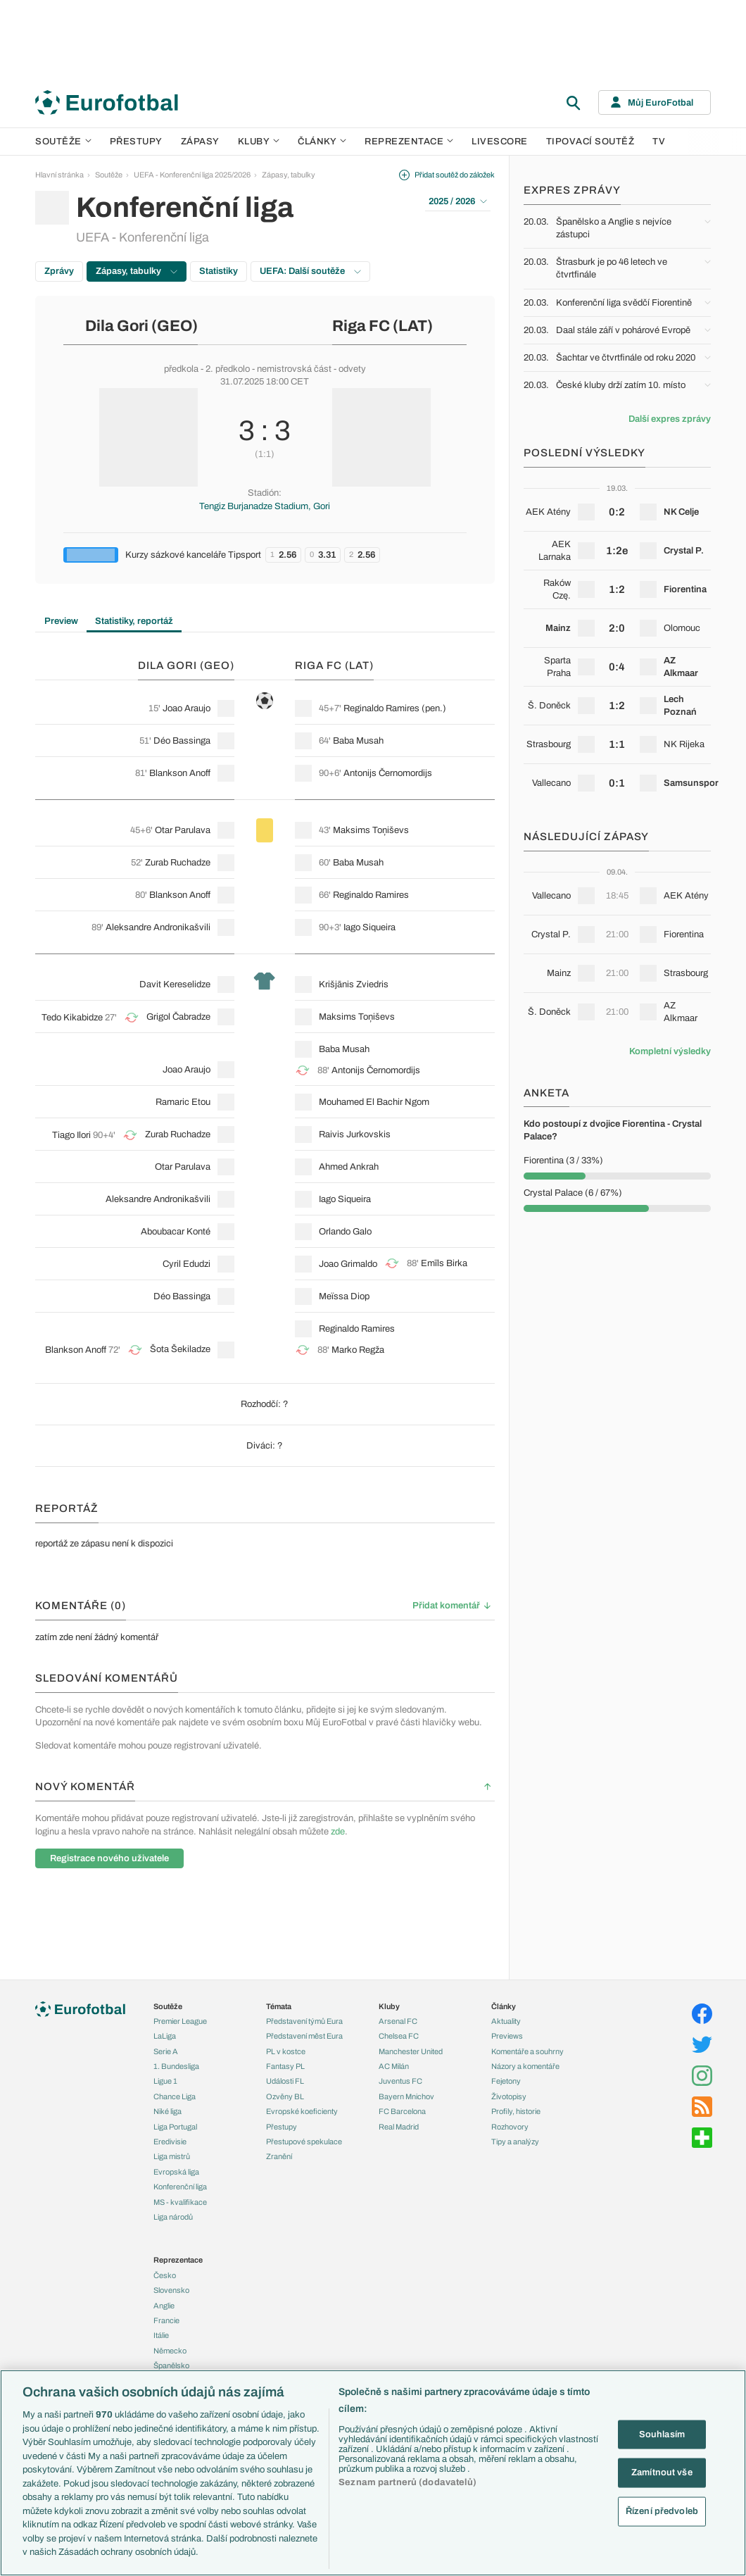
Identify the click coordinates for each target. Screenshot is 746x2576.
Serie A (165, 2051)
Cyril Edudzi (186, 1264)
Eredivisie (169, 2141)
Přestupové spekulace (304, 2141)
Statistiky (218, 271)
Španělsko (171, 2365)
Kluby (259, 141)
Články (503, 2006)
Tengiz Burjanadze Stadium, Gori (264, 506)
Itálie (161, 2335)
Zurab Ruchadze (177, 863)
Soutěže (63, 141)
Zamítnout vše (662, 2472)
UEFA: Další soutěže (310, 271)
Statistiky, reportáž (134, 621)
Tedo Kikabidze (72, 1018)
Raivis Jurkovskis (355, 1134)
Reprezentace (409, 141)
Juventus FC (400, 2081)
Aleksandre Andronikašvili (158, 927)
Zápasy (200, 141)
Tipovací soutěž (590, 141)
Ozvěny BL (285, 2096)
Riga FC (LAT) (382, 326)
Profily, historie (515, 2111)
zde (338, 1832)
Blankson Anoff (179, 773)
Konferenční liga (180, 2186)
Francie (166, 2320)
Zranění (279, 2156)
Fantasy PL (285, 2066)
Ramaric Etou (183, 1102)
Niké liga (167, 2111)
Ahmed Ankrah (349, 1167)
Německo (169, 2350)
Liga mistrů (171, 2156)
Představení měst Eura (304, 2036)
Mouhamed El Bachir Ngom (374, 1102)
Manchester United (411, 2051)
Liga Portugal (175, 2126)
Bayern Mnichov (406, 2096)
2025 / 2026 (458, 201)
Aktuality (506, 2021)
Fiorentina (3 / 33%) (563, 1160)
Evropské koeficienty (302, 2111)
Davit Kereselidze (174, 984)
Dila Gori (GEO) (141, 326)
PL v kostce (285, 2051)
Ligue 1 (165, 2081)
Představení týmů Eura (304, 2021)
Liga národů (173, 2217)
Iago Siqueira (369, 927)
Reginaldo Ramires (381, 708)
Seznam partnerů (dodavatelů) (407, 2482)
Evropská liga (176, 2172)
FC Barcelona (402, 2111)
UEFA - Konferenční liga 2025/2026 (192, 174)
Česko (164, 2275)
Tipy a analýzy (515, 2141)
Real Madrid (399, 2126)
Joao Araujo (186, 708)
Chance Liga (174, 2096)
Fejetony (506, 2081)
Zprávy (59, 271)
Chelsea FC (399, 2036)
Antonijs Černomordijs (387, 773)
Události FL (285, 2081)
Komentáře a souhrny (527, 2051)
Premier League (180, 2021)
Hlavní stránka (59, 174)
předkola (181, 369)
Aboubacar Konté (175, 1232)
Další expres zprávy (669, 419)
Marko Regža (357, 1350)
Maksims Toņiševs (371, 830)
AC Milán (394, 2066)
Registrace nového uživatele (109, 1858)
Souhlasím (662, 2434)
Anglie (164, 2305)
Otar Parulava (182, 830)
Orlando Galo (345, 1232)
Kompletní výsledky (670, 1051)
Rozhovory (510, 2126)
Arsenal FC (398, 2021)
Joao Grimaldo (348, 1264)
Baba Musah (358, 741)
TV (658, 141)
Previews (507, 2036)
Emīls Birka (444, 1263)
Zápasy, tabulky (288, 174)
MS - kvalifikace (180, 2202)
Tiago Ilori (71, 1135)
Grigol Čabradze (178, 1017)
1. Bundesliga (176, 2066)
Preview (61, 621)
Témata (278, 2006)
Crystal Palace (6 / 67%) (573, 1193)
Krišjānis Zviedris (353, 984)
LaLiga (164, 2036)
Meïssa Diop (344, 1296)
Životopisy (508, 2096)
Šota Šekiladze (180, 1349)
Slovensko (171, 2290)
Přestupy (136, 141)
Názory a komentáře (525, 2066)
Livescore (500, 141)
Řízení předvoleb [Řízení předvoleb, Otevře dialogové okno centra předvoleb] (662, 2510)
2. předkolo (228, 369)
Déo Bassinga (181, 741)
